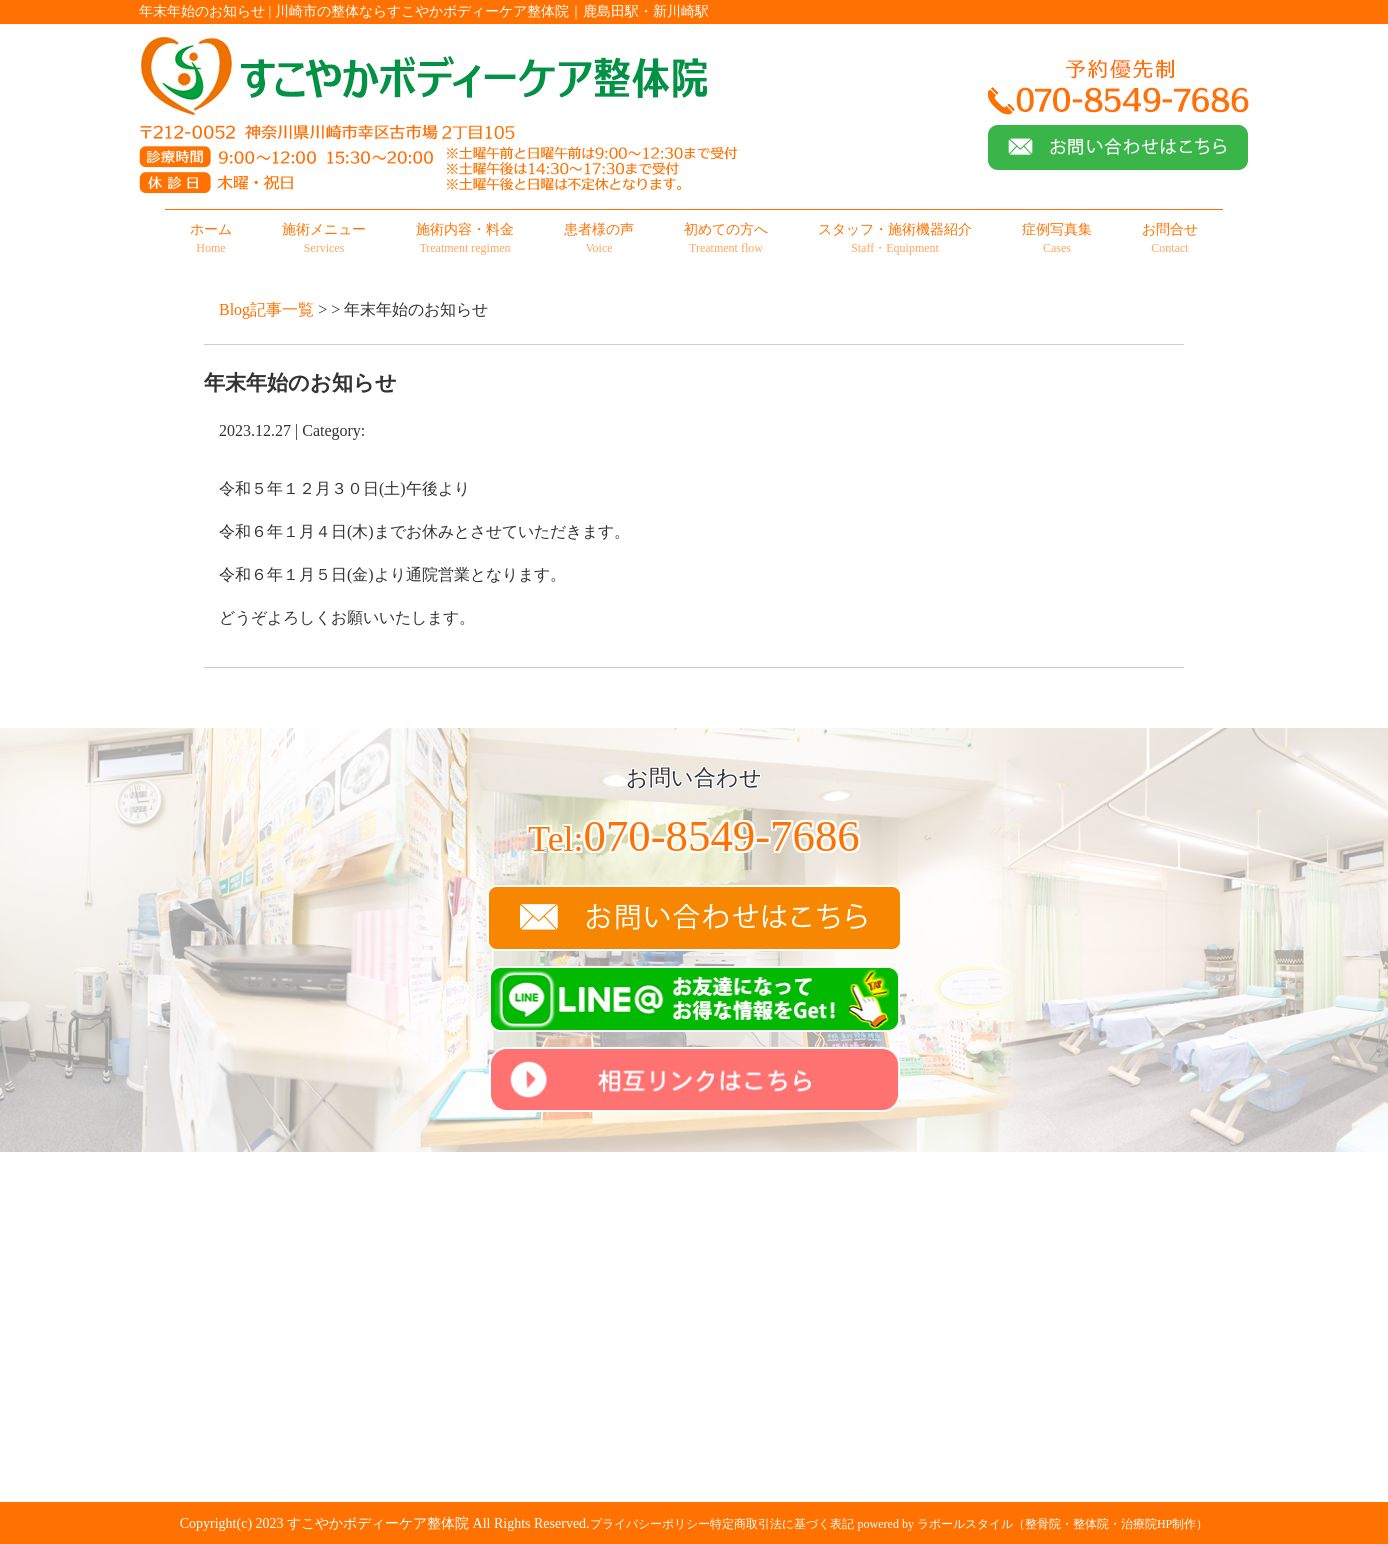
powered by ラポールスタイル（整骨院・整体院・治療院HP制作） (1033, 1524)
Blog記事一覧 (266, 309)
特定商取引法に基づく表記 (782, 1524)
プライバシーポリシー (650, 1524)
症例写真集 (1057, 239)
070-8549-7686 (693, 836)
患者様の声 (599, 239)
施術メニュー (324, 239)
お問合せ (1170, 239)
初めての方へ (726, 239)
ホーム (211, 239)
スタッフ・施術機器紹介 (895, 239)
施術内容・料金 (465, 239)
